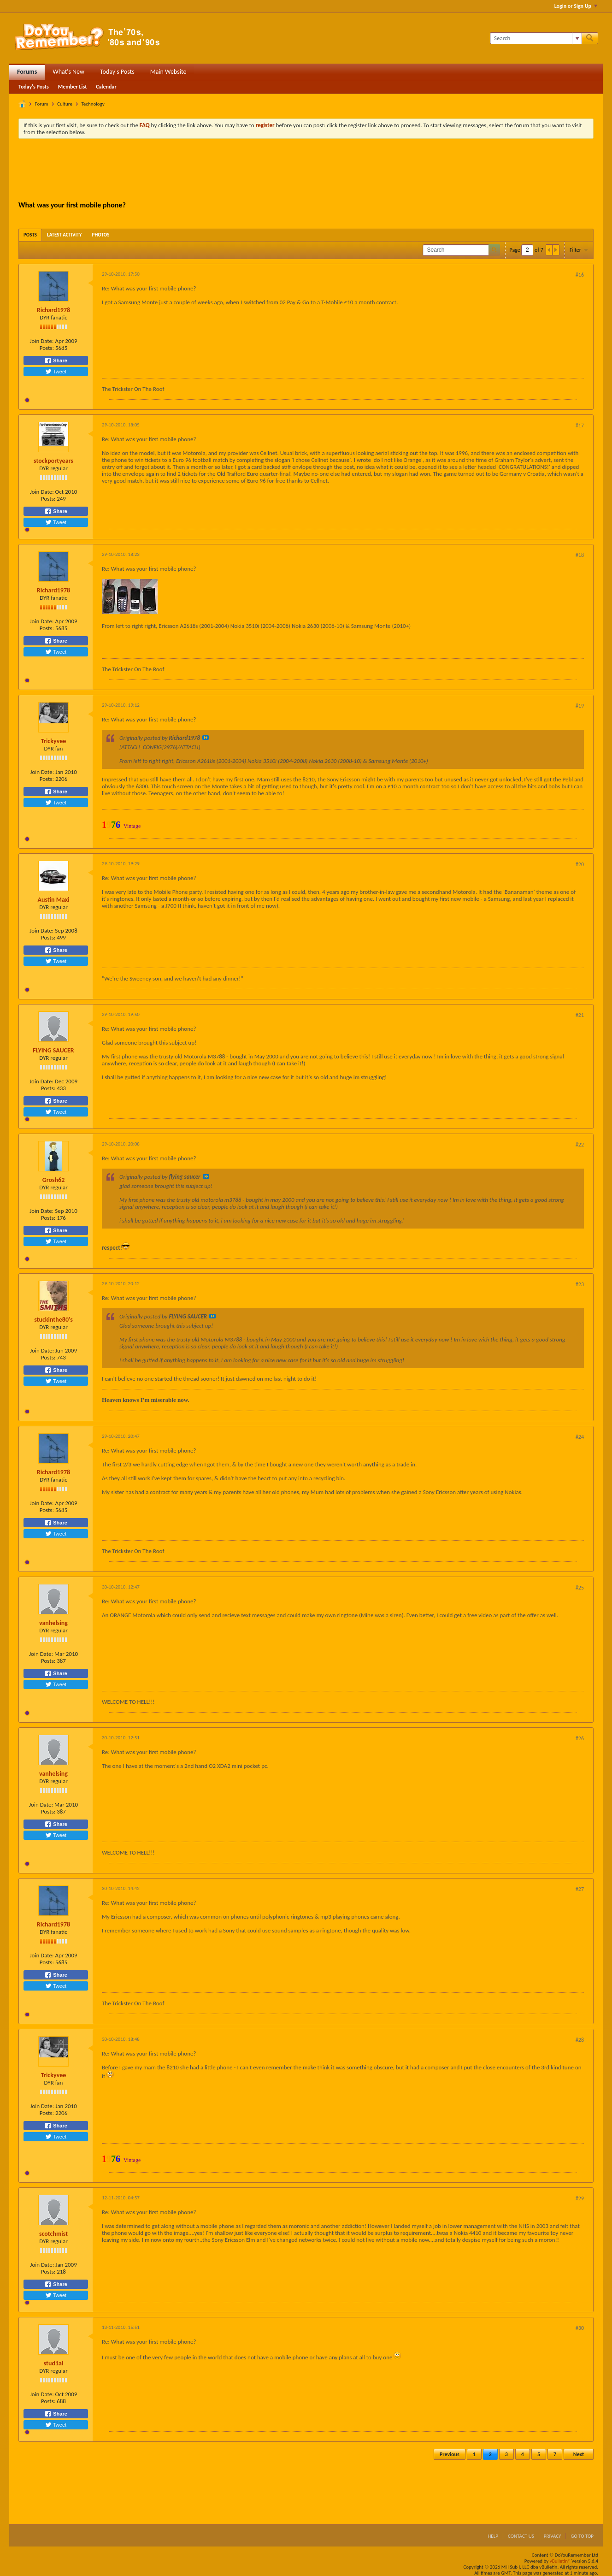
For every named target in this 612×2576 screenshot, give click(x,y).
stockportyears (53, 461)
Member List (72, 86)
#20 (580, 864)
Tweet (55, 371)
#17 (580, 425)
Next (578, 2454)
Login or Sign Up (575, 6)
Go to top (582, 2536)
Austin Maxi (53, 900)
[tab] (30, 235)
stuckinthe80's (53, 1319)
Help (493, 2536)
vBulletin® (560, 2561)
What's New (68, 72)
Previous (449, 2454)
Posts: (47, 347)
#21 (580, 1015)
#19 (580, 706)
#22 (580, 1144)
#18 (580, 555)
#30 (580, 2328)
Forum (41, 104)
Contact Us (521, 2536)
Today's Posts (117, 72)
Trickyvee (53, 741)
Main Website (168, 72)
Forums (27, 72)
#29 (580, 2198)
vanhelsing (53, 1623)
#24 (580, 1437)
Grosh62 (53, 1180)
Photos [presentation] (101, 235)
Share (55, 360)
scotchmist (53, 2234)
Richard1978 (53, 310)
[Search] (536, 38)
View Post (205, 737)
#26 (580, 1738)
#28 (580, 2040)
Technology (92, 104)
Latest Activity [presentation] (64, 235)
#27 (580, 1889)
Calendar (106, 86)
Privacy (552, 2536)
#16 (580, 275)
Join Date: (41, 340)
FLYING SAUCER (53, 1050)
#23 (580, 1284)
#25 (580, 1587)
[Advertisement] (306, 171)
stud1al (54, 2363)
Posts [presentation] (30, 235)
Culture (64, 104)
